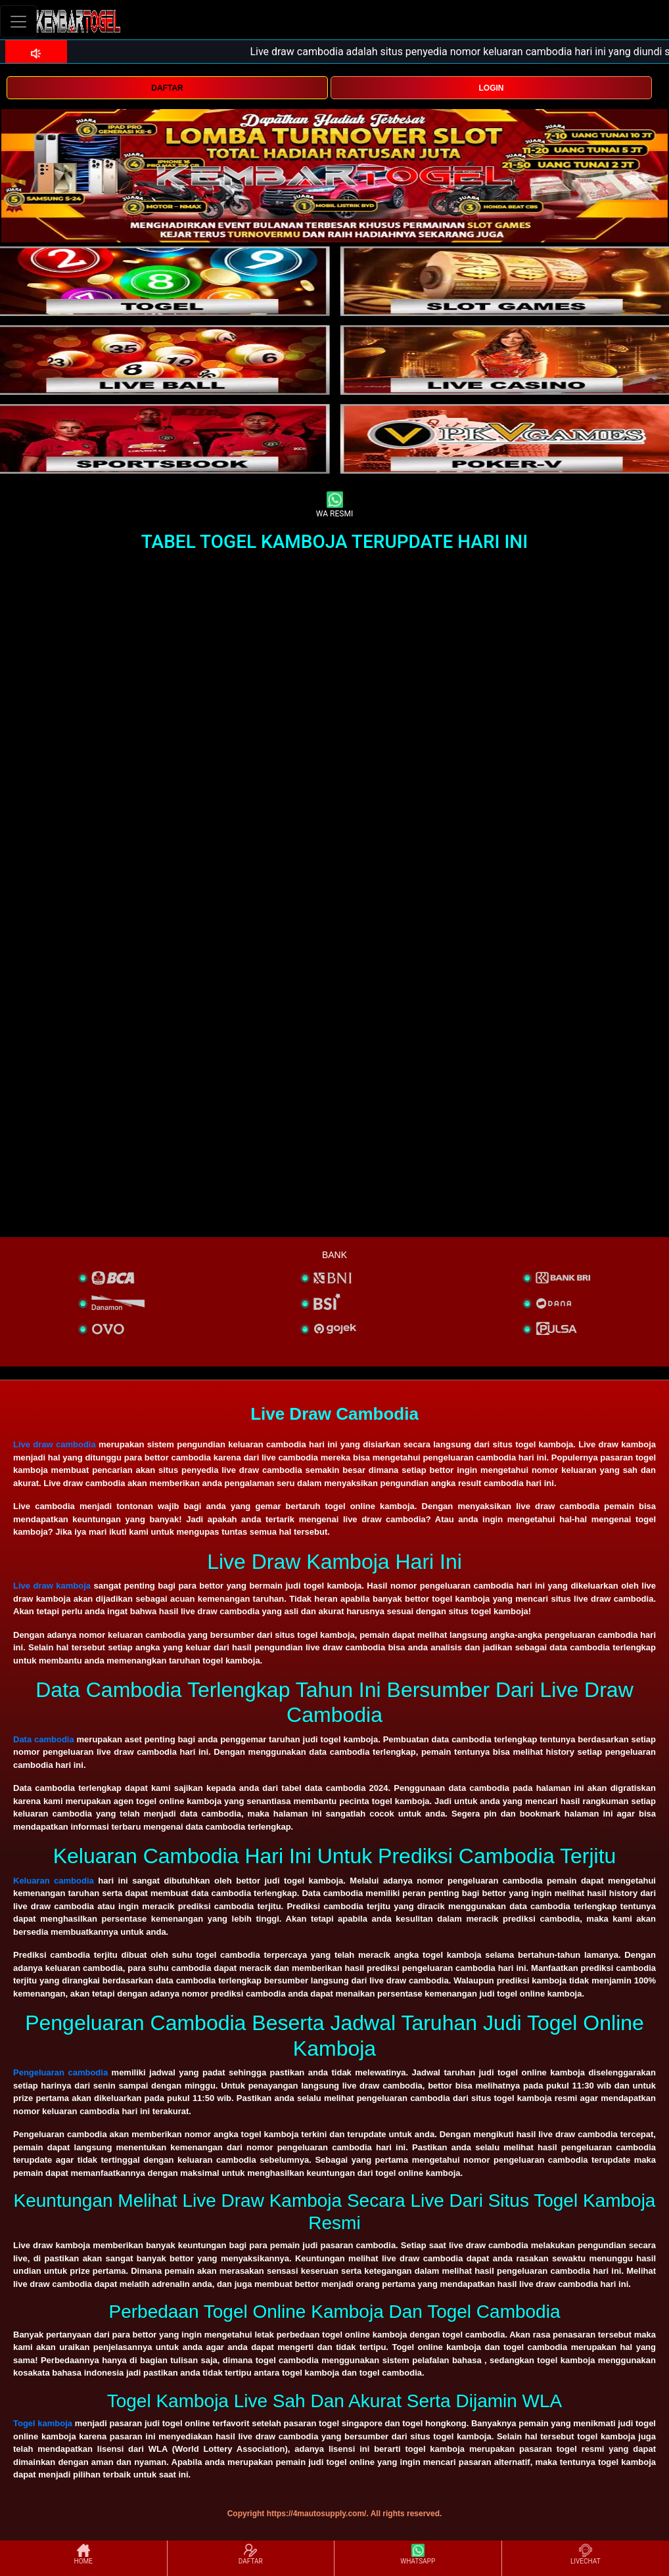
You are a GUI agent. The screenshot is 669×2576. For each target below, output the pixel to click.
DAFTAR (167, 88)
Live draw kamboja (52, 1586)
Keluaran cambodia (53, 1881)
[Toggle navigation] (18, 21)
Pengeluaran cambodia (60, 2072)
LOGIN (490, 88)
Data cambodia (43, 1739)
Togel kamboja (42, 2423)
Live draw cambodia (54, 1444)
